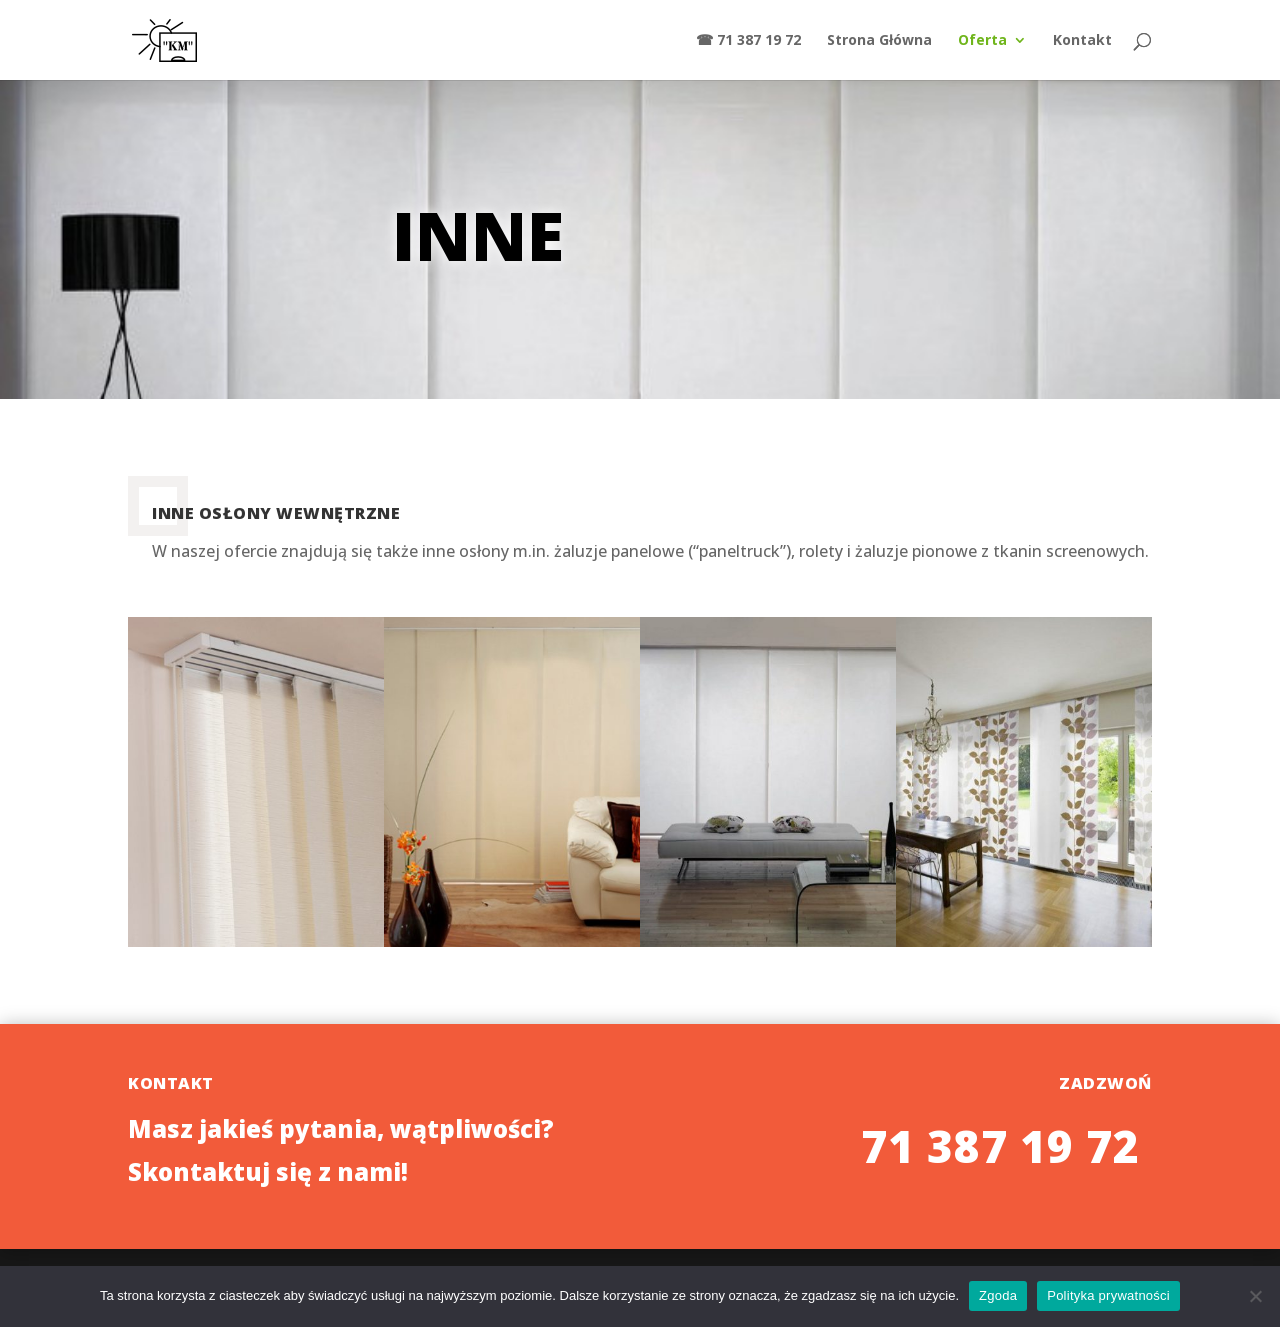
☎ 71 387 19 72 (748, 41)
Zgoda (998, 1295)
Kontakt (1082, 41)
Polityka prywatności (1108, 1295)
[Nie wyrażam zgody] (1255, 1296)
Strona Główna (879, 41)
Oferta (982, 41)
